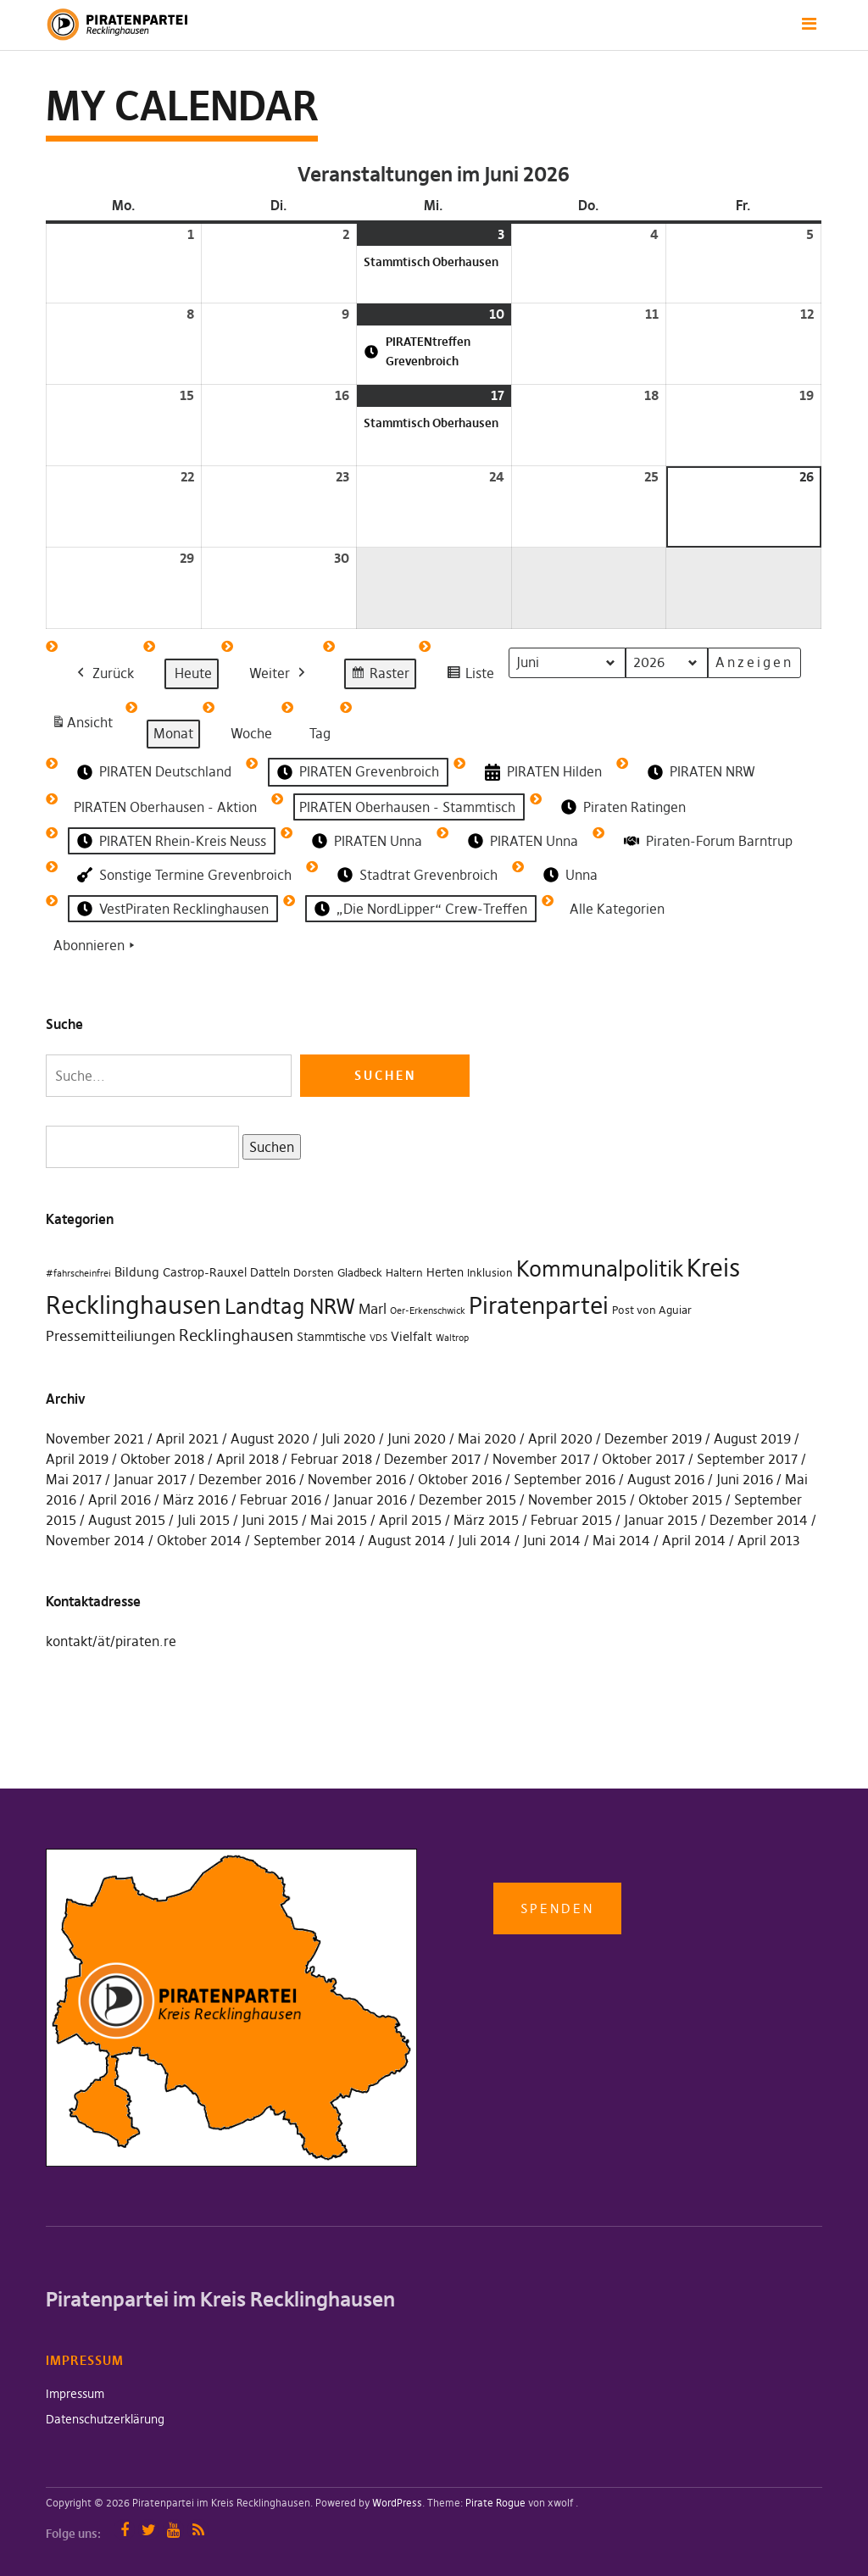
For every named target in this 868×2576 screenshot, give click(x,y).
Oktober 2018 (162, 1458)
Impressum (75, 2393)
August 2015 (126, 1519)
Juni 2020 (416, 1438)
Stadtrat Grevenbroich (416, 875)
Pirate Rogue (495, 2502)
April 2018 (247, 1458)
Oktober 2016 (460, 1479)
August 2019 (752, 1438)
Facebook (124, 2529)
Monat (173, 733)
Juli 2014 (484, 1540)
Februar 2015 (571, 1519)
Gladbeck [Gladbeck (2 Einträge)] (359, 1272)
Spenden (557, 1908)
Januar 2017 (150, 1479)
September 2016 (564, 1479)
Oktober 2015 (680, 1499)
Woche (251, 733)
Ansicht (85, 726)
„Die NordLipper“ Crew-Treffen (419, 909)
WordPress (397, 2502)
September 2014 (304, 1540)
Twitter (148, 2529)
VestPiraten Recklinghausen (171, 909)
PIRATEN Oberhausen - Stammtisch (407, 806)
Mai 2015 (338, 1519)
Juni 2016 (744, 1479)
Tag (320, 733)
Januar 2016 (370, 1499)
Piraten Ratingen (622, 807)
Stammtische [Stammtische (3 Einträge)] (331, 1336)
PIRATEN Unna (365, 841)
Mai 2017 (74, 1479)
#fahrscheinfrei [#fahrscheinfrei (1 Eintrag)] (78, 1273)
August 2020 (270, 1438)
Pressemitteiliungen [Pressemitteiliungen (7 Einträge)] (110, 1336)
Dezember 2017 (432, 1458)
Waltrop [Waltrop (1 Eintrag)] (452, 1338)
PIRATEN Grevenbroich (356, 772)
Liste (470, 676)
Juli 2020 (348, 1438)
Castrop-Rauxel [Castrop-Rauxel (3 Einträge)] (205, 1272)
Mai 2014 (621, 1540)
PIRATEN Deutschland (152, 772)
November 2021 (95, 1438)
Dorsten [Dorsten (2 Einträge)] (313, 1272)
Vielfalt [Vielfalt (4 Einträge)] (411, 1336)
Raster (379, 676)
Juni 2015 (270, 1519)
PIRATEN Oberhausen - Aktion (165, 806)
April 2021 (187, 1438)
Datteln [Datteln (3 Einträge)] (270, 1272)
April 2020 (560, 1438)
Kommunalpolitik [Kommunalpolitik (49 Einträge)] (599, 1268)
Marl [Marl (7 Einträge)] (373, 1308)
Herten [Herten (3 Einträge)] (445, 1272)
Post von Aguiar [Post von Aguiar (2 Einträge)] (652, 1310)
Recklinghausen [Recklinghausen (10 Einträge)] (236, 1335)
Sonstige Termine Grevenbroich (183, 875)
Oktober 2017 (643, 1458)
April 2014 (694, 1540)
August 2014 (407, 1540)
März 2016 (195, 1499)
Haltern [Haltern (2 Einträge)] (404, 1272)
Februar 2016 (280, 1499)
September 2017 (747, 1458)
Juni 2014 (552, 1540)
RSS (198, 2529)
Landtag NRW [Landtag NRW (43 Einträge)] (290, 1306)
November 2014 (95, 1540)
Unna (569, 875)
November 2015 (577, 1499)
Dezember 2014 (758, 1519)
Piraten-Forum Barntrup (706, 841)
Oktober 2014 (199, 1540)
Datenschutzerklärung (105, 2419)
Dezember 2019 (653, 1438)
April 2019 (77, 1458)
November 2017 (541, 1458)
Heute (193, 673)
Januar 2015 (661, 1519)
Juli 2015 (203, 1519)
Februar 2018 (331, 1458)
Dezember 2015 (467, 1499)
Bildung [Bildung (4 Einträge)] (136, 1272)
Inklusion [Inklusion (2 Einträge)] (490, 1272)
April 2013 (768, 1540)
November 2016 (357, 1479)
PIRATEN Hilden (541, 772)
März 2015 (486, 1519)
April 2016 (119, 1499)
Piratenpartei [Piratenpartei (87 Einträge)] (539, 1305)
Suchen (268, 1145)
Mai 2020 (487, 1438)
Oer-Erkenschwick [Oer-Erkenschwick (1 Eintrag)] (427, 1310)
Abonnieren (95, 946)
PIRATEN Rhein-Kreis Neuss (170, 841)
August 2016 (665, 1479)
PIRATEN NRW (699, 772)
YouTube (173, 2529)
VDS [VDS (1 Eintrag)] (378, 1338)
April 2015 (410, 1519)
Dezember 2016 (247, 1479)
